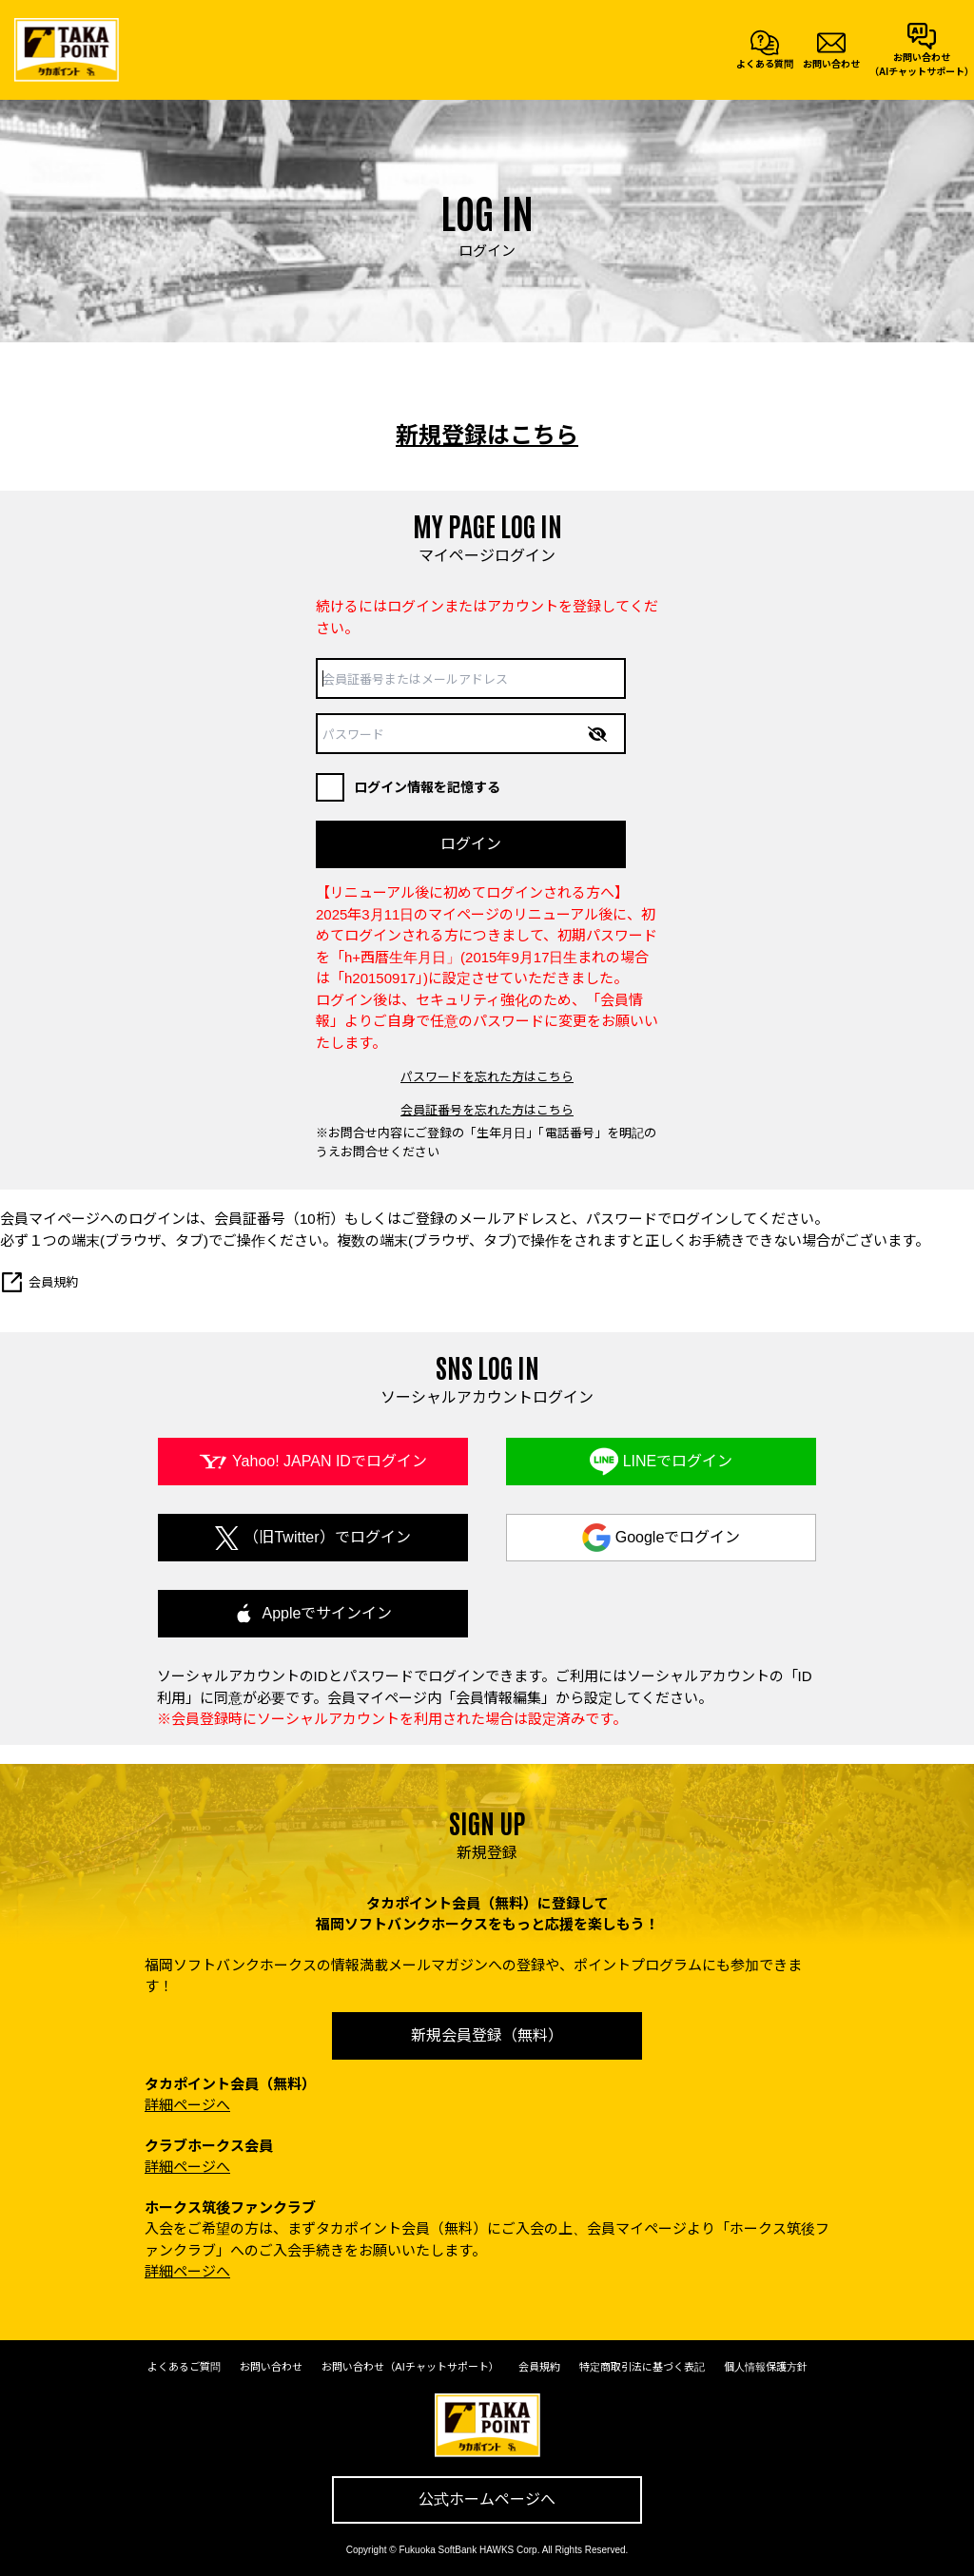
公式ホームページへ (487, 2499)
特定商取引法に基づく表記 (642, 2367)
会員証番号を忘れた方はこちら (487, 1110)
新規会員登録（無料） (487, 2035)
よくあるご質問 (184, 2367)
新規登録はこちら (487, 435)
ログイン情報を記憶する (408, 787)
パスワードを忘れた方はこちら (487, 1077)
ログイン (470, 844)
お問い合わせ (271, 2367)
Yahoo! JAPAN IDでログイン (329, 1461)
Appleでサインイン (328, 1613)
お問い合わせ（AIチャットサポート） (409, 2367)
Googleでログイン (678, 1537)
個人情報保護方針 (766, 2367)
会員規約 (39, 1282)
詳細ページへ (187, 2105)
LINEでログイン (678, 1461)
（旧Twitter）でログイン (327, 1537)
